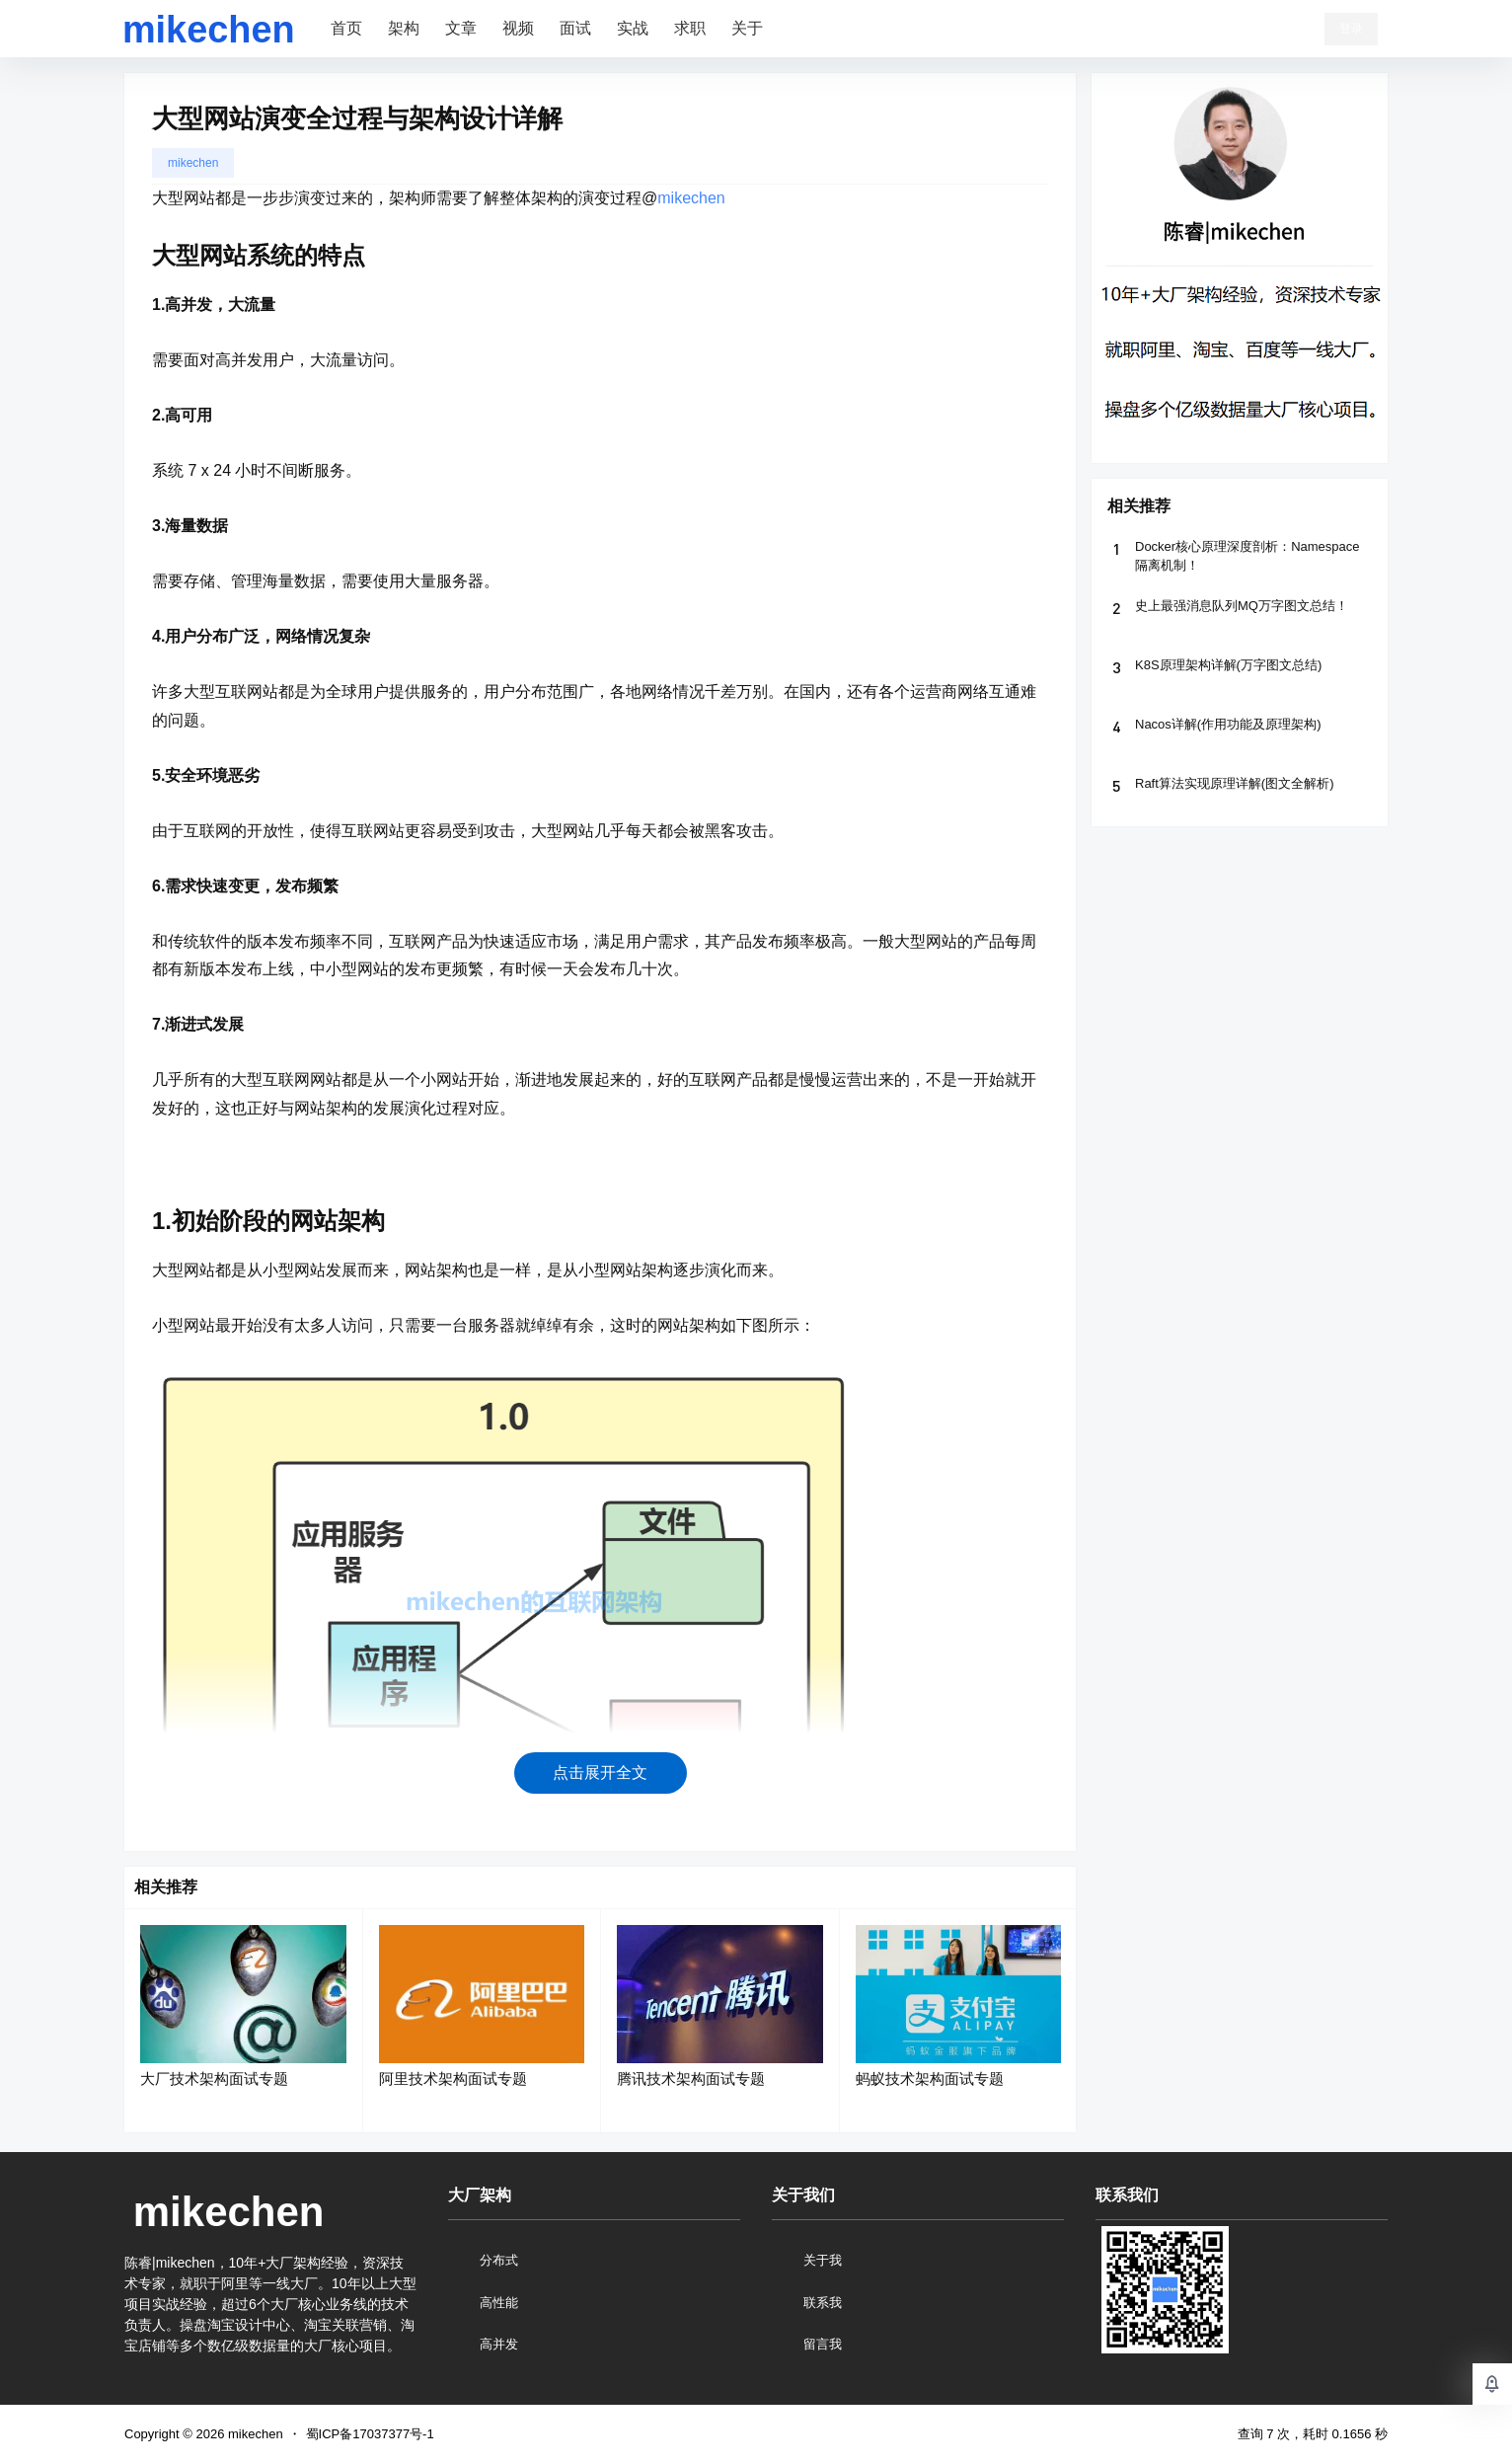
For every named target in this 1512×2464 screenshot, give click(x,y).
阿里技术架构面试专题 (453, 2078)
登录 (1351, 29)
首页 (346, 28)
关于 (747, 28)
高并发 (499, 2344)
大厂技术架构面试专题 (214, 2078)
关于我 (822, 2260)
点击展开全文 (600, 1772)
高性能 (499, 2302)
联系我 (822, 2302)
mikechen (193, 163)
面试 (575, 28)
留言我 (822, 2344)
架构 (403, 28)
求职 (690, 28)
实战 (632, 28)
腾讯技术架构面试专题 (691, 2078)
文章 (461, 28)
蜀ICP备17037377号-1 (370, 2433)
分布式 (499, 2260)
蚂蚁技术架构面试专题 (930, 2078)
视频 (518, 28)
